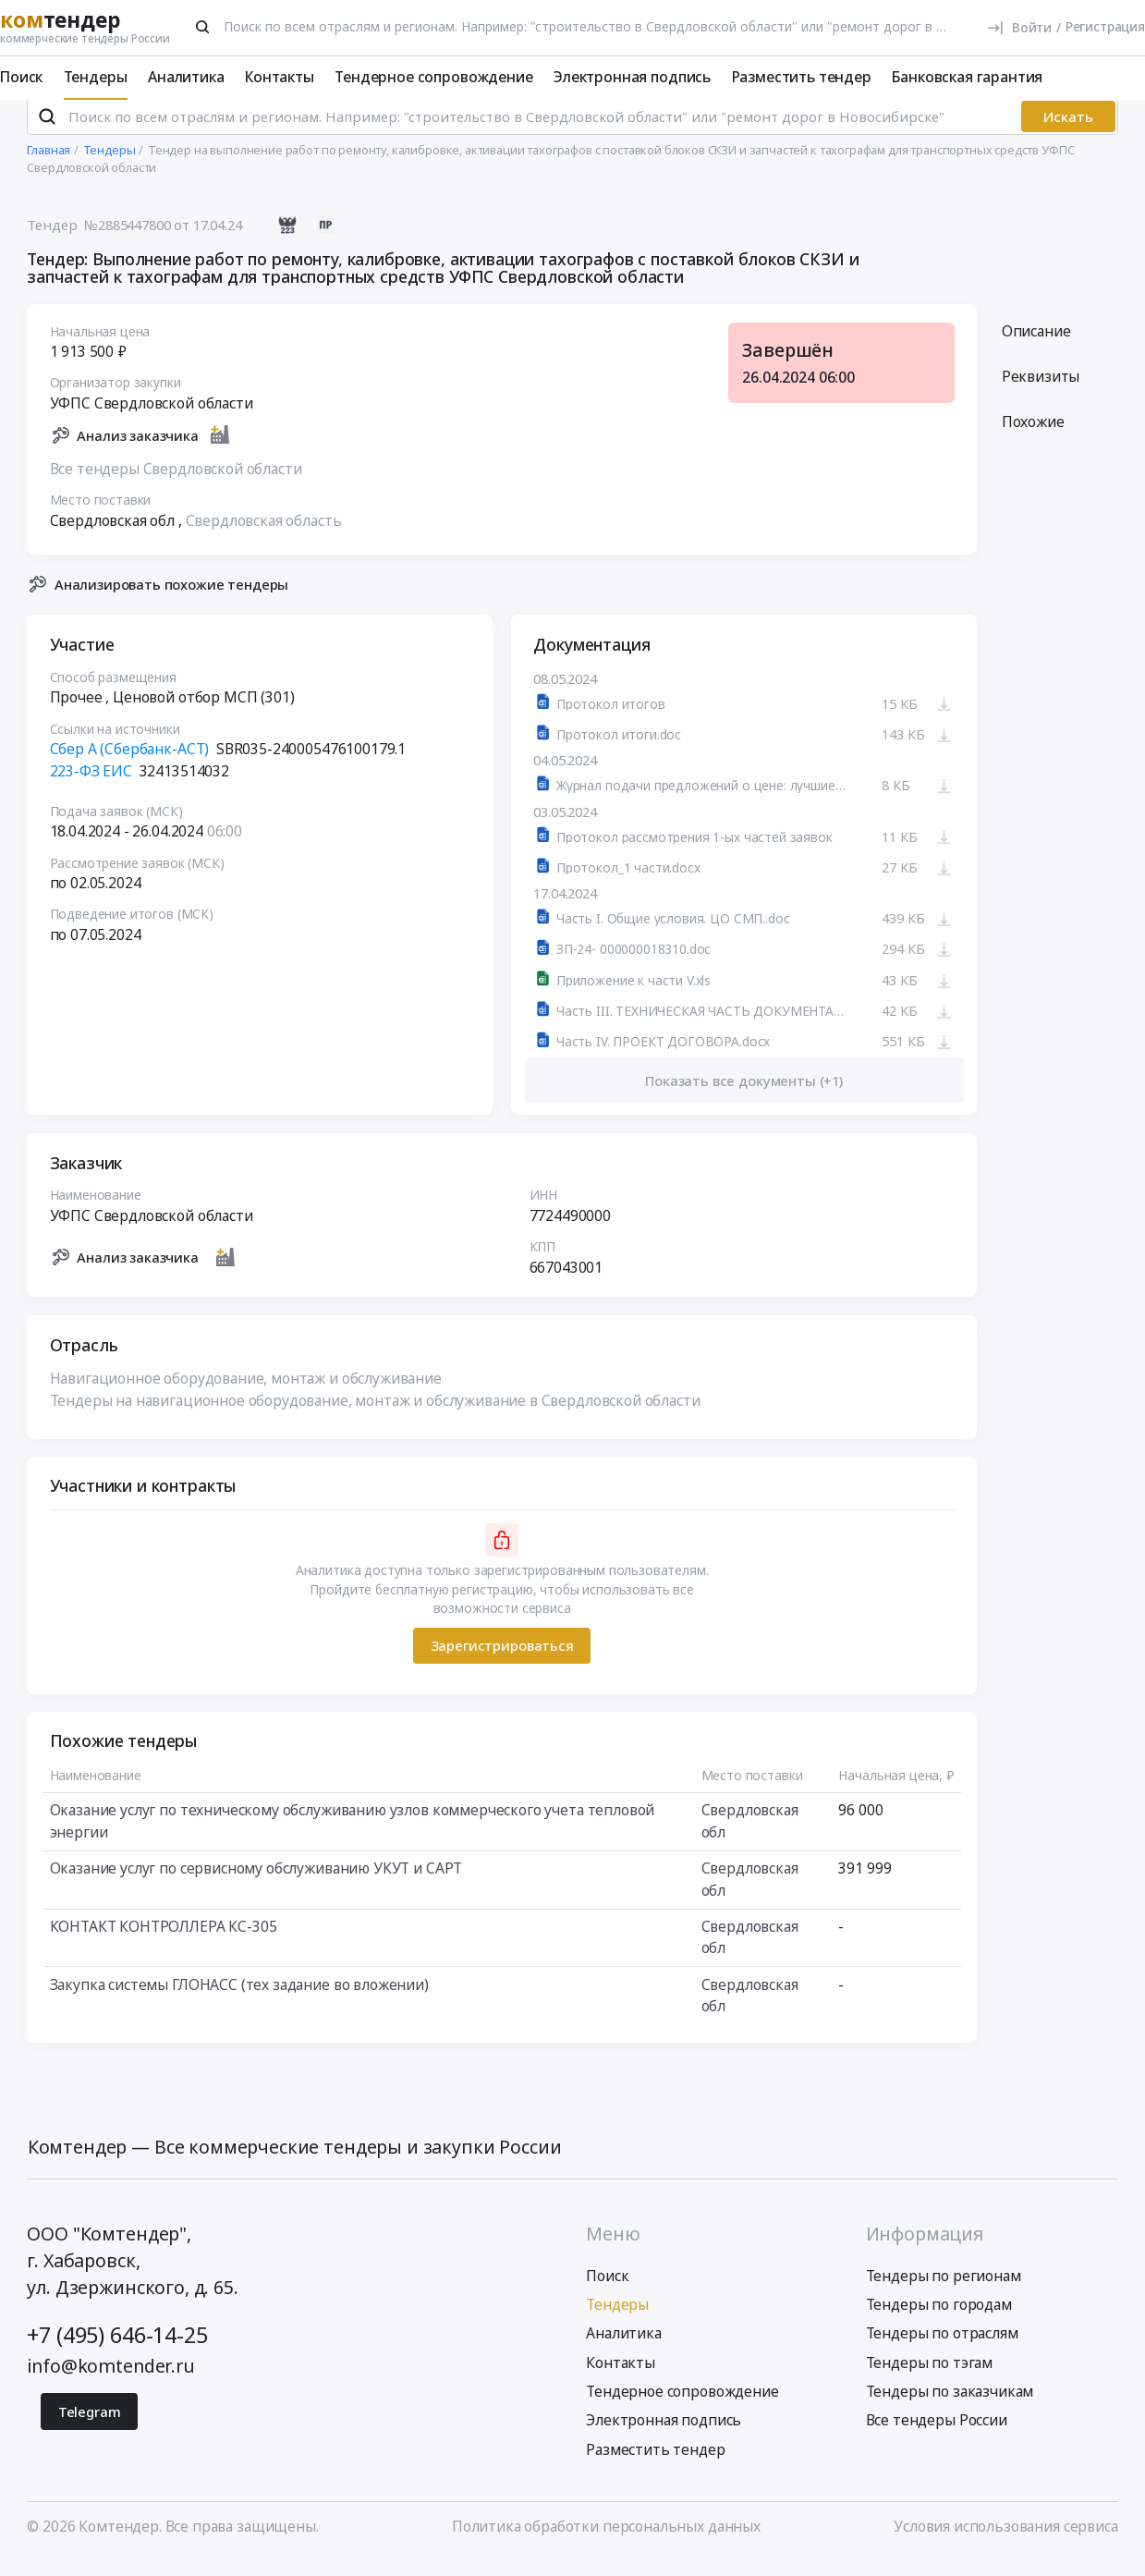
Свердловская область (264, 535)
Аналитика (186, 77)
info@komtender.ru (110, 2380)
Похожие (1033, 436)
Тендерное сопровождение (433, 77)
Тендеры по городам (939, 2319)
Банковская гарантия (967, 77)
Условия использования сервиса (1005, 2542)
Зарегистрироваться (502, 1661)
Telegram (89, 2426)
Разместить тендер (801, 77)
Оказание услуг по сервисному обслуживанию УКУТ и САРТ (256, 1883)
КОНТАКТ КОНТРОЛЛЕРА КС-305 (163, 1941)
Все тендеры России (936, 2435)
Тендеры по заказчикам (950, 2406)
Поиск (21, 77)
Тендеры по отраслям (942, 2348)
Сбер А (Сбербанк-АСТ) (130, 763)
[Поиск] (202, 26)
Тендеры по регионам (943, 2290)
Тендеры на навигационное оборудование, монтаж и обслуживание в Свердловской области (375, 1415)
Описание (1036, 346)
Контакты (279, 77)
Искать (1068, 131)
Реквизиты (1041, 391)
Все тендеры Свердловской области (176, 483)
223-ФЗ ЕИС (91, 785)
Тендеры (96, 77)
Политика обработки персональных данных (606, 2542)
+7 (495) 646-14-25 (117, 2350)
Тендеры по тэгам (929, 2377)
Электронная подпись (632, 77)
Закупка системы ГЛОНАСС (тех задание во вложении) (239, 1999)
